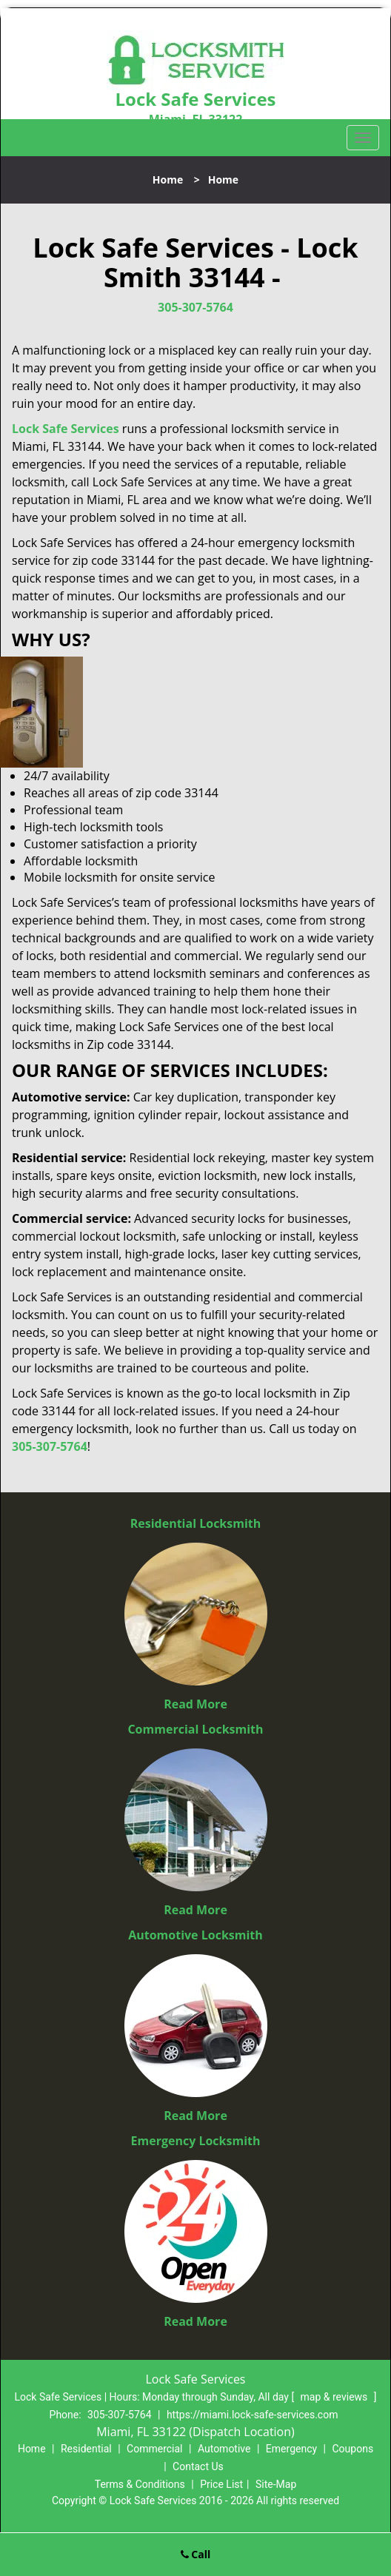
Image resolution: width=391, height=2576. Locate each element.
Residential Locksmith (195, 1523)
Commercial (154, 2449)
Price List (221, 2484)
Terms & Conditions (140, 2484)
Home (168, 179)
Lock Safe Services (65, 428)
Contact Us (198, 2466)
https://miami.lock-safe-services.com (252, 2415)
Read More (195, 1704)
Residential (86, 2449)
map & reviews (335, 2397)
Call (196, 2554)
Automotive (224, 2449)
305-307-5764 (195, 307)
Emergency (291, 2449)
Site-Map (275, 2484)
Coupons (352, 2449)
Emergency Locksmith (196, 2141)
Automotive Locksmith (195, 1935)
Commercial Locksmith (195, 1729)
